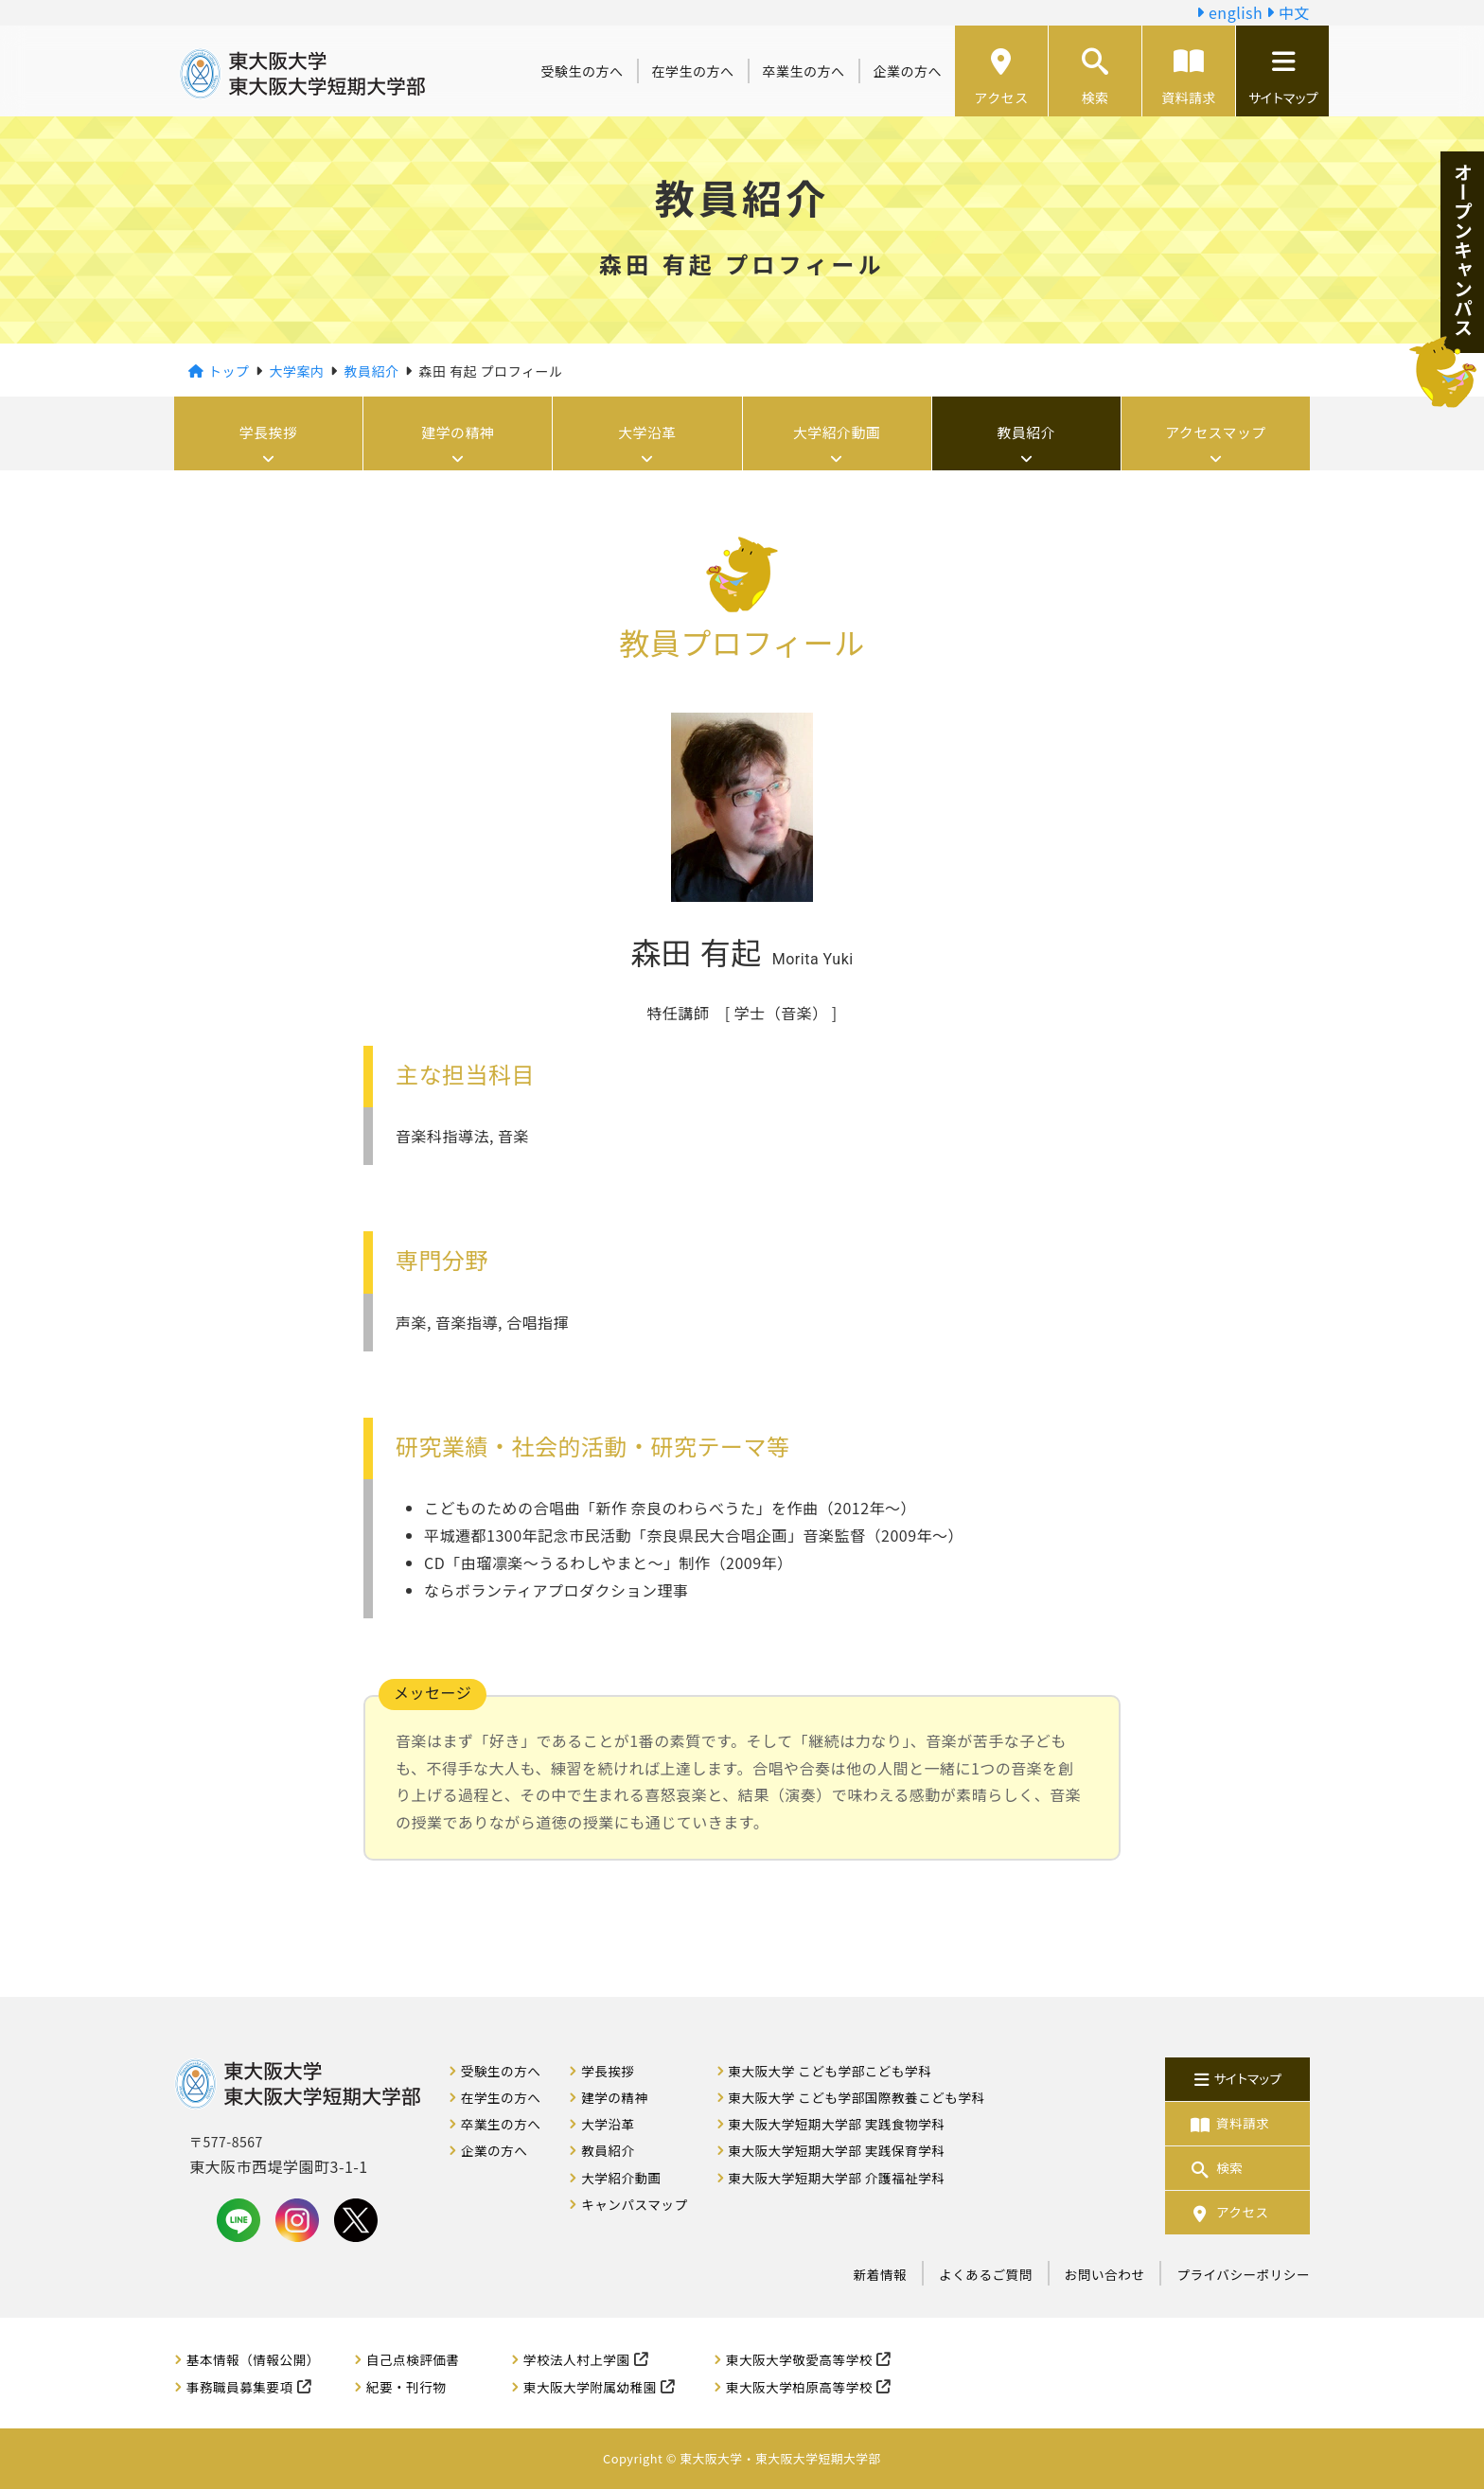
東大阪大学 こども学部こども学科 (829, 2070)
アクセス (1001, 77)
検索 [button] (1095, 77)
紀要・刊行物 (406, 2386)
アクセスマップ (1215, 433)
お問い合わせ (1105, 2274)
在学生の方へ (693, 71)
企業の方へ (908, 71)
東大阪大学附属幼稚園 (590, 2386)
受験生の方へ (582, 71)
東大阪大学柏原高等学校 (799, 2386)
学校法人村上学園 (576, 2359)
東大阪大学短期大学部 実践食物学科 (836, 2123)
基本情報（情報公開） (253, 2359)
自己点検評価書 (413, 2359)
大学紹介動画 (837, 433)
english (1229, 12)
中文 (1288, 12)
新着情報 (880, 2274)
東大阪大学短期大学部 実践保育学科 (836, 2150)
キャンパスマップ (634, 2204)
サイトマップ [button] (1282, 77)
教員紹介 (1026, 433)
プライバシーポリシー (1243, 2274)
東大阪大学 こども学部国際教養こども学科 (856, 2097)
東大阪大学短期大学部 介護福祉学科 (836, 2177)
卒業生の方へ (804, 71)
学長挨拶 (269, 433)
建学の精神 (458, 433)
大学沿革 (647, 433)
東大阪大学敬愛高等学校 (799, 2359)
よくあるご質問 (986, 2274)
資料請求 (1188, 77)
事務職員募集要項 (239, 2386)
